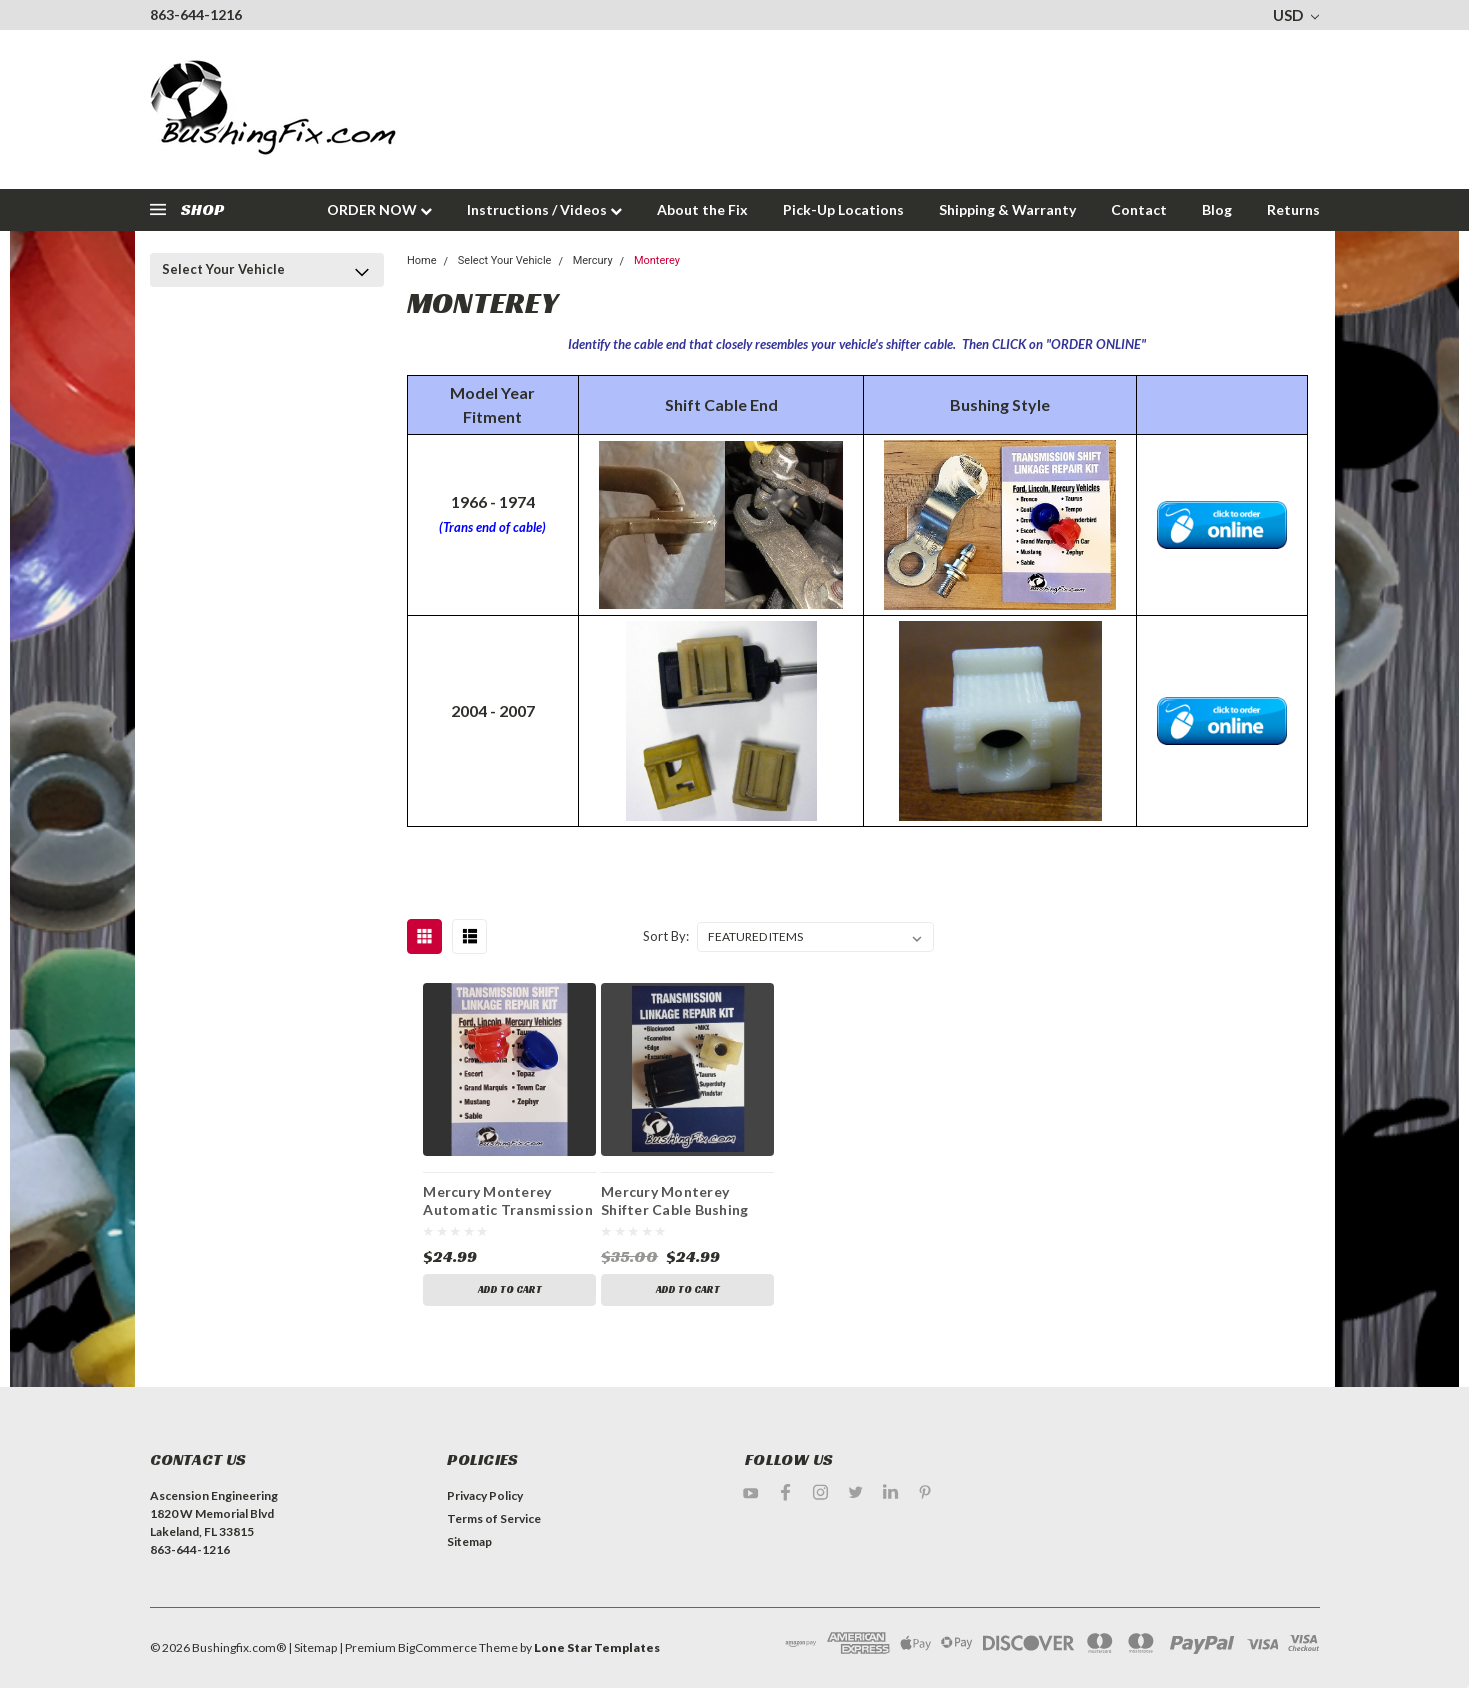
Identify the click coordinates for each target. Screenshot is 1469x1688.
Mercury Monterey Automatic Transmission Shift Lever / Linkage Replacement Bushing (508, 1203)
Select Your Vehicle (223, 269)
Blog (1217, 209)
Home (422, 260)
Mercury (593, 260)
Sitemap (469, 1541)
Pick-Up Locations (843, 209)
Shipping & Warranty (1007, 209)
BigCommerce (437, 1647)
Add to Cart (510, 1289)
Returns (1293, 209)
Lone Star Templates (597, 1647)
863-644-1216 (196, 14)
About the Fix (702, 209)
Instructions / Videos (544, 209)
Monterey (657, 260)
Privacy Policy (485, 1495)
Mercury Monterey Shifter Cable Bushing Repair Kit (674, 1203)
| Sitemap (312, 1647)
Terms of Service (494, 1518)
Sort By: (666, 936)
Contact (1139, 209)
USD (1296, 15)
